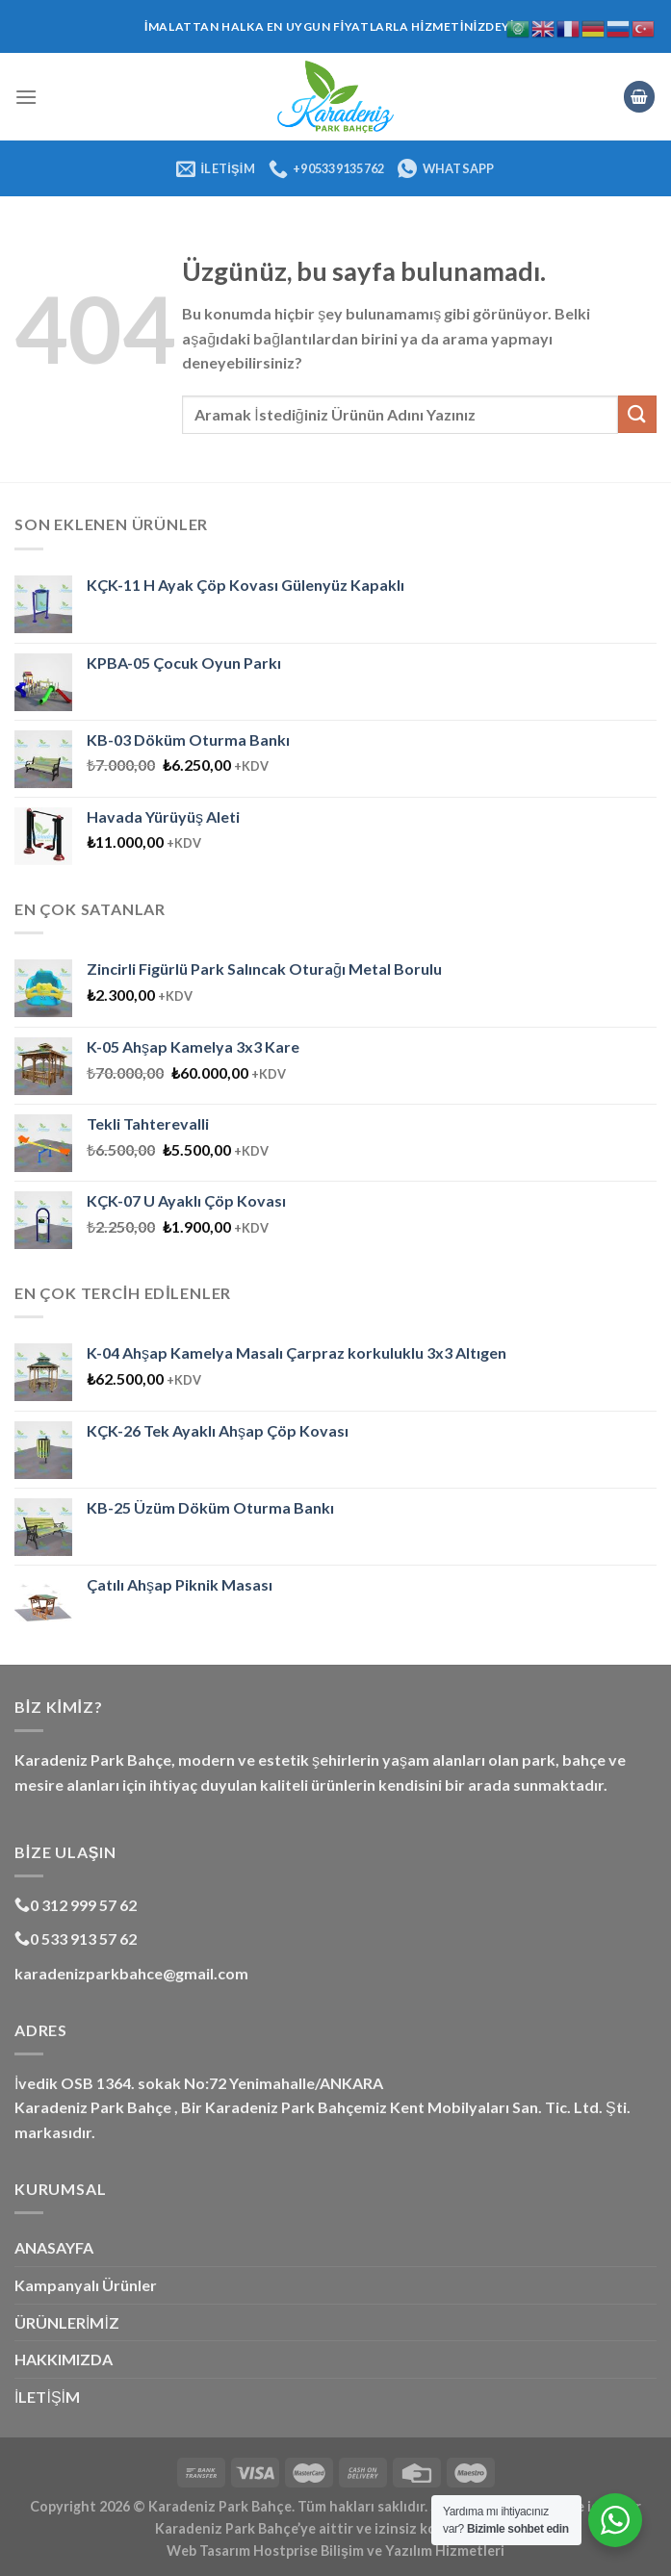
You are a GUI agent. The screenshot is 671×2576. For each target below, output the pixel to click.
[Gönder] (637, 414)
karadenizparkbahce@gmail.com (131, 1973)
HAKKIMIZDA (63, 2359)
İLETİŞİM (47, 2396)
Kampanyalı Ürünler (85, 2285)
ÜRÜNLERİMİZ (66, 2322)
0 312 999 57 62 (75, 1905)
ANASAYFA (53, 2247)
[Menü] (26, 96)
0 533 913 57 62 (75, 1938)
